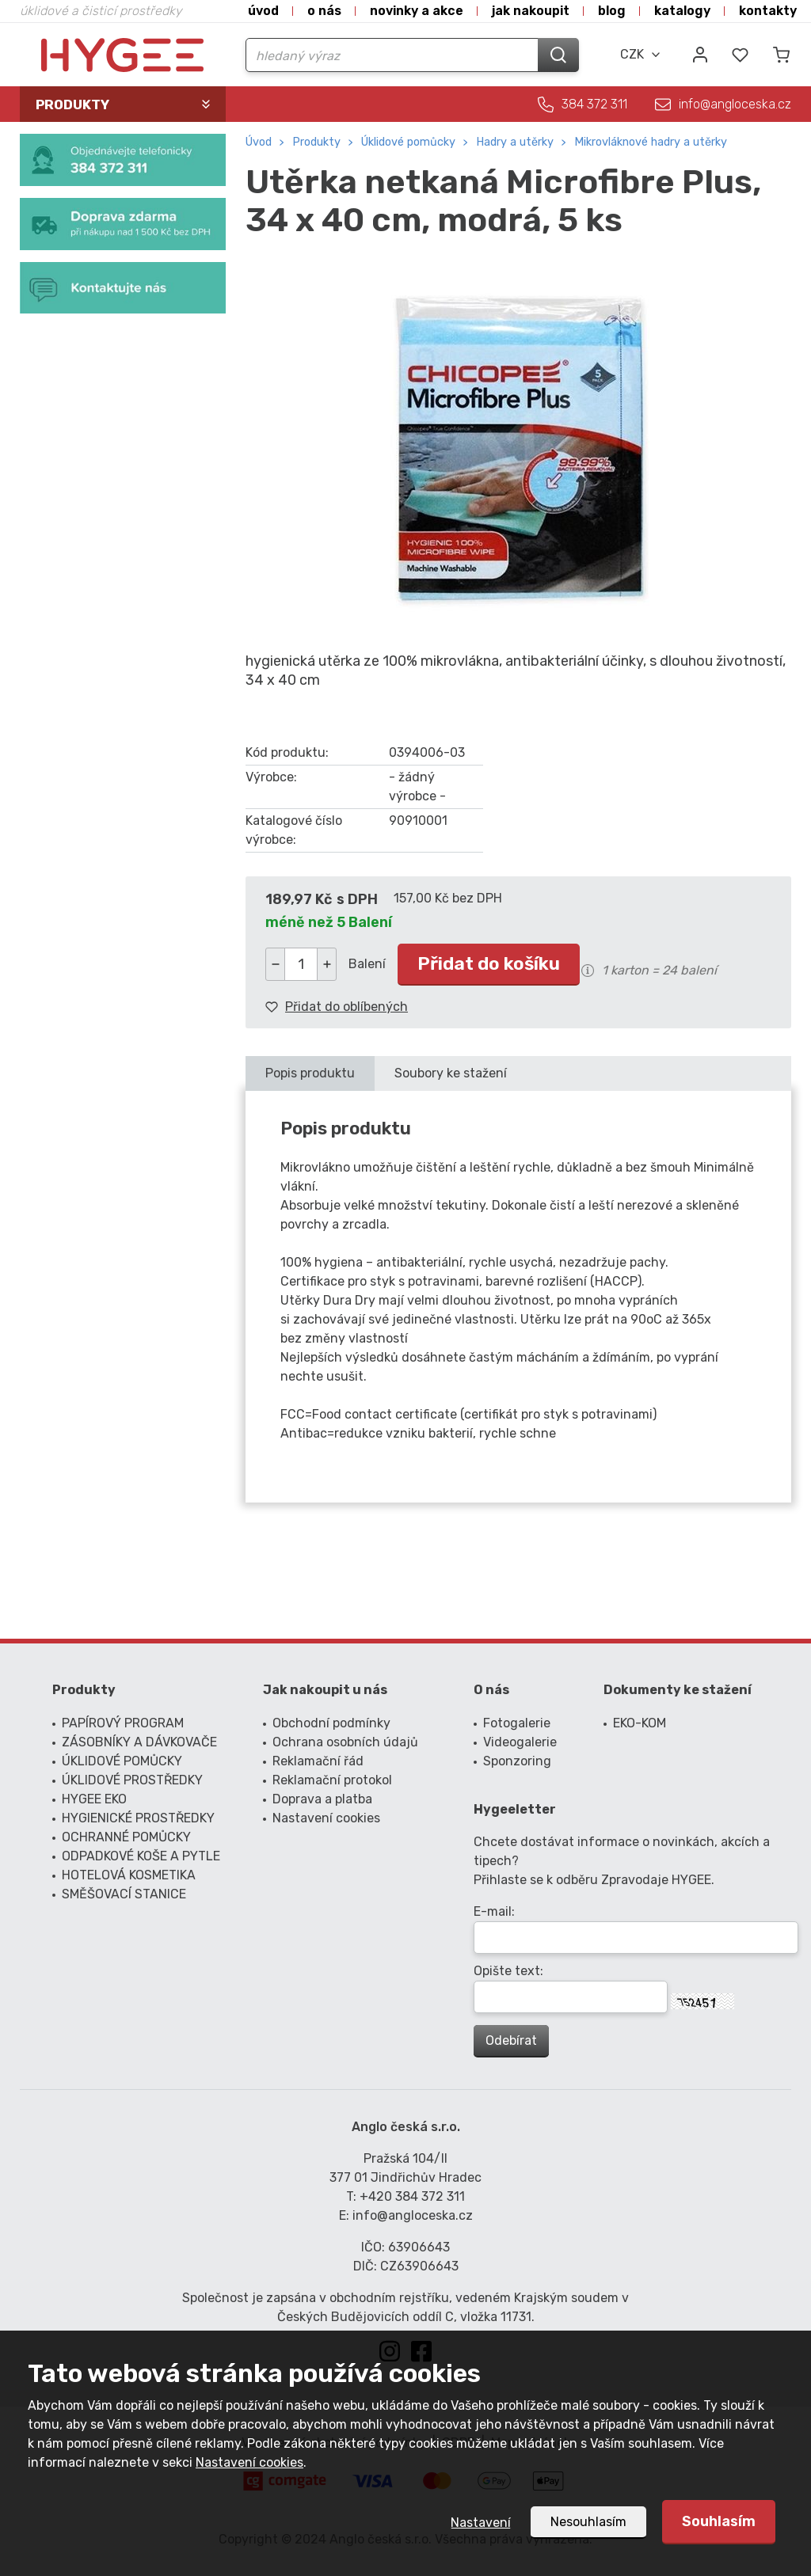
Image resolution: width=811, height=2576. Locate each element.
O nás (324, 10)
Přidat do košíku (488, 963)
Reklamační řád (318, 1761)
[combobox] (641, 54)
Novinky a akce (416, 10)
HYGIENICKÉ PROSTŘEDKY (138, 1818)
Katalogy (682, 10)
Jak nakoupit (530, 10)
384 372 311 (594, 104)
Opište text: (508, 1970)
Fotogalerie (516, 1723)
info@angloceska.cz (735, 104)
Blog (612, 10)
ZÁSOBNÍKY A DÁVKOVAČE (139, 1742)
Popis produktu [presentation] (310, 1073)
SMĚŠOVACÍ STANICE (124, 1894)
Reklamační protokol (332, 1780)
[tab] (310, 1073)
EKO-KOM (639, 1723)
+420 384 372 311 (412, 2196)
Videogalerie (520, 1742)
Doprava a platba (322, 1799)
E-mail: (494, 1911)
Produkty (316, 142)
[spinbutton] (301, 964)
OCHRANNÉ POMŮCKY (126, 1837)
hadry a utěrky (515, 142)
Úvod (263, 10)
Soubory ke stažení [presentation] (450, 1073)
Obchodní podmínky (331, 1723)
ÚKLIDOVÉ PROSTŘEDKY (132, 1780)
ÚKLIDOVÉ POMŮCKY (408, 142)
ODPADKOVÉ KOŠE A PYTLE (141, 1856)
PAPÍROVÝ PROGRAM (123, 1723)
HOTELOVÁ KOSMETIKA (129, 1875)
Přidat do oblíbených (346, 1006)
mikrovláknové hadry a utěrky (650, 142)
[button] (327, 964)
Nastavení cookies (249, 2462)
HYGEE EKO (94, 1799)
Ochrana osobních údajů (345, 1742)
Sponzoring (517, 1761)
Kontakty (768, 10)
